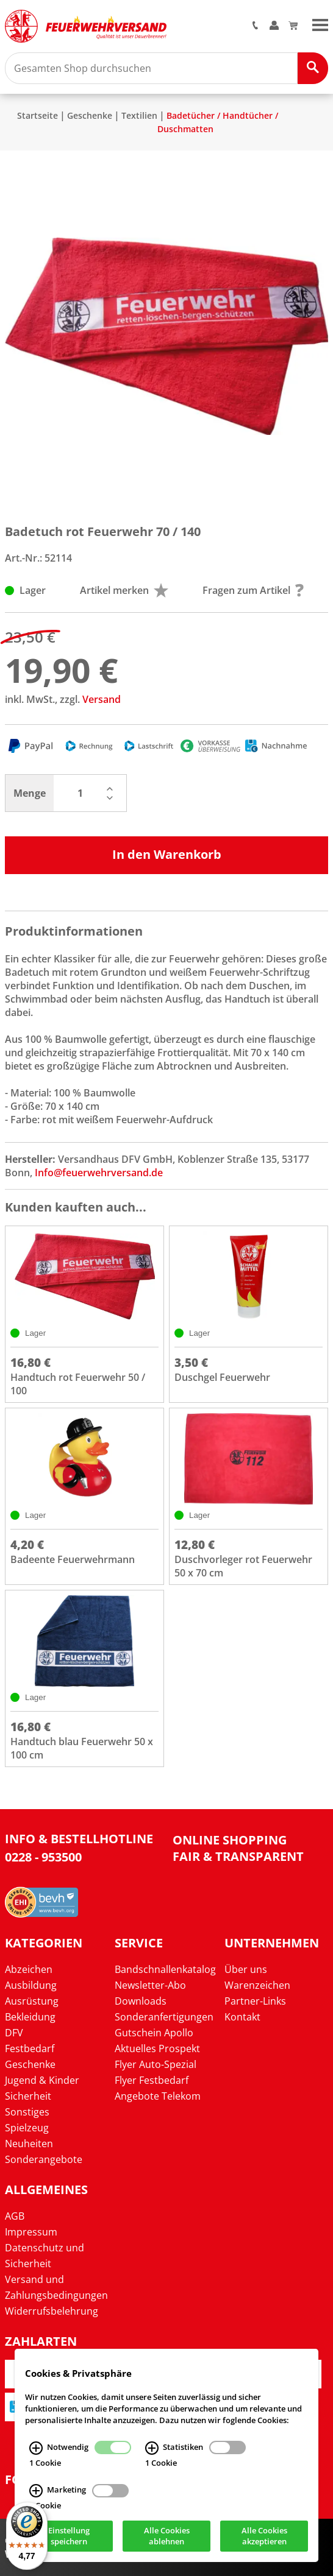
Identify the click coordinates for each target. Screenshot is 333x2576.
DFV (14, 2032)
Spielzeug (27, 2127)
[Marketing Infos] (36, 2490)
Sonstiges (27, 2112)
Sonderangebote (43, 2159)
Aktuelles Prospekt (157, 2048)
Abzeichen (28, 1969)
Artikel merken (124, 590)
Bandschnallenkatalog (165, 1969)
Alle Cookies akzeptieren (264, 2536)
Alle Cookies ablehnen (167, 2536)
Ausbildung (31, 1985)
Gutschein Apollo (154, 2032)
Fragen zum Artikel (253, 590)
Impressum (31, 2232)
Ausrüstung (32, 2001)
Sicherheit (28, 2096)
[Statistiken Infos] (152, 2447)
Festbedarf (29, 2048)
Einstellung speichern (69, 2536)
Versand (101, 699)
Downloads (141, 2001)
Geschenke (89, 115)
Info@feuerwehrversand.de (99, 1172)
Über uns (245, 1969)
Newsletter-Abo (150, 1985)
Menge (29, 793)
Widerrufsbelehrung (51, 2311)
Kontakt (242, 2017)
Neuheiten (29, 2143)
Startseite (37, 115)
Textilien (139, 115)
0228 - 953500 (43, 1857)
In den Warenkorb (166, 854)
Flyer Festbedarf (151, 2080)
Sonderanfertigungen (164, 2017)
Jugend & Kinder (42, 2080)
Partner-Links (255, 2001)
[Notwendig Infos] (36, 2447)
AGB (14, 2216)
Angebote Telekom (158, 2096)
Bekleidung (30, 2017)
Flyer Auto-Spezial (155, 2064)
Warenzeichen (257, 1985)
